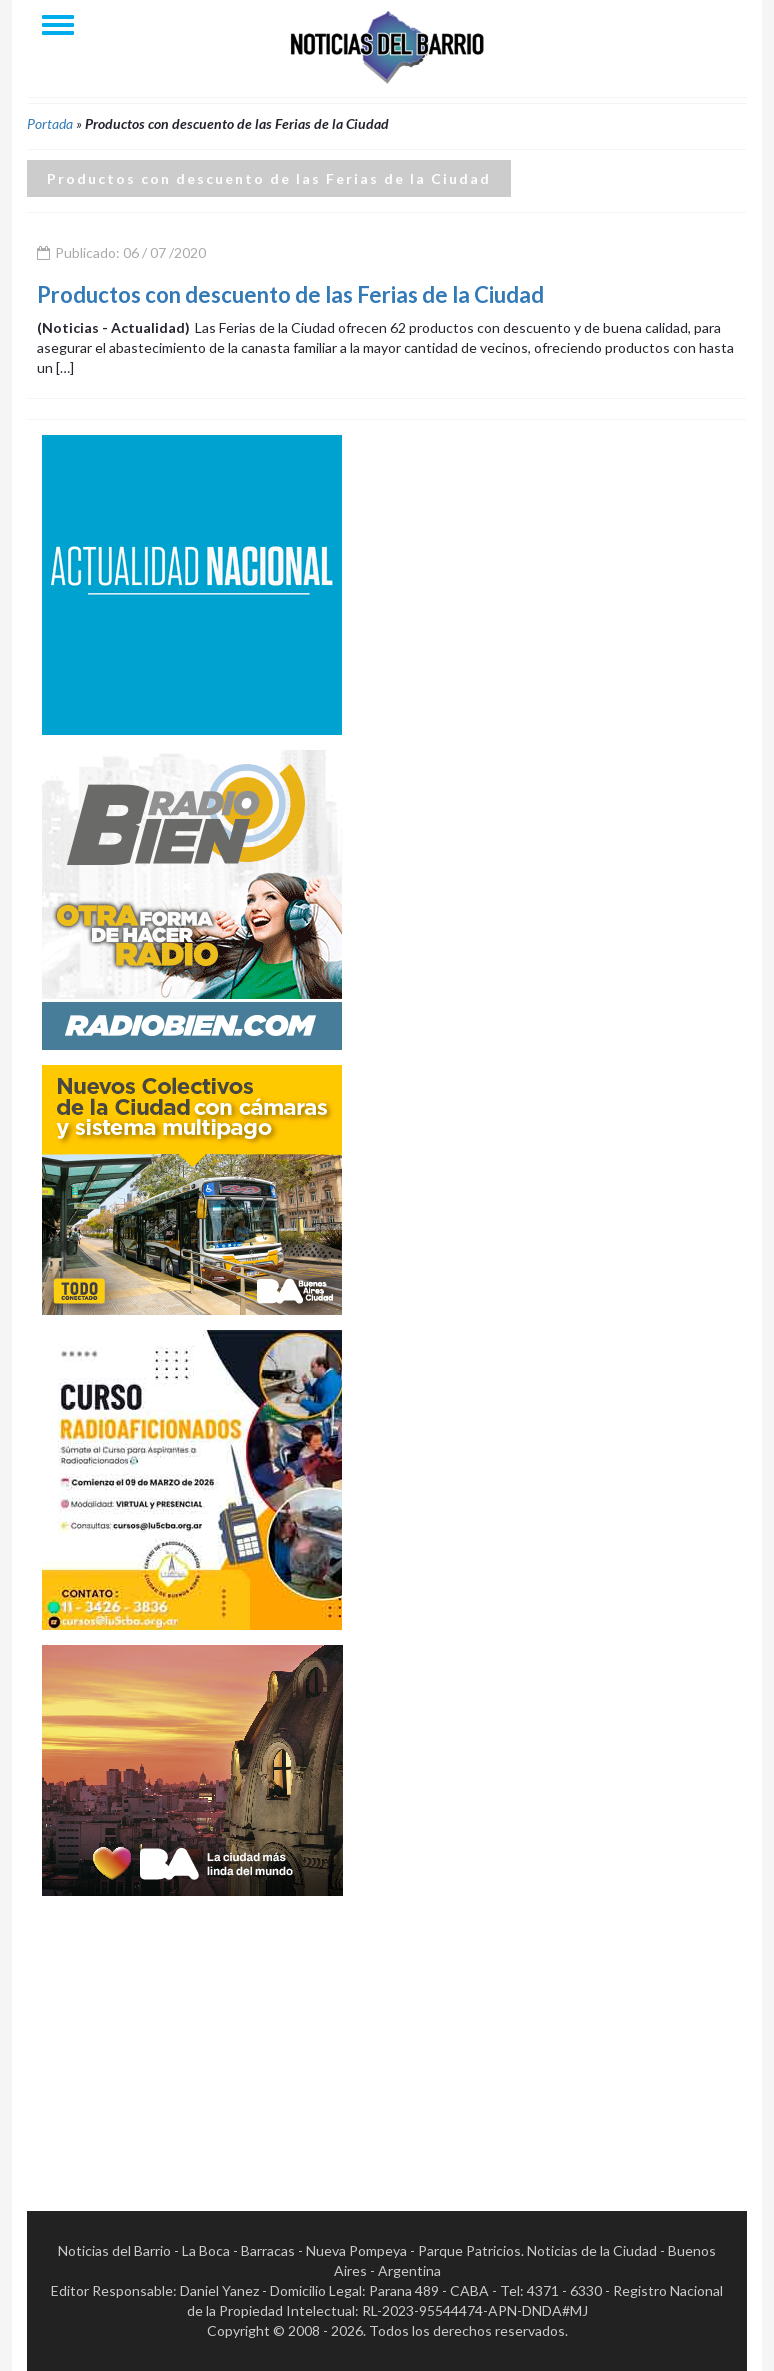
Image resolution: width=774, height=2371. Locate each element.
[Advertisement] (192, 2036)
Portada (50, 123)
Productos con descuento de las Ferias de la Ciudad (290, 294)
